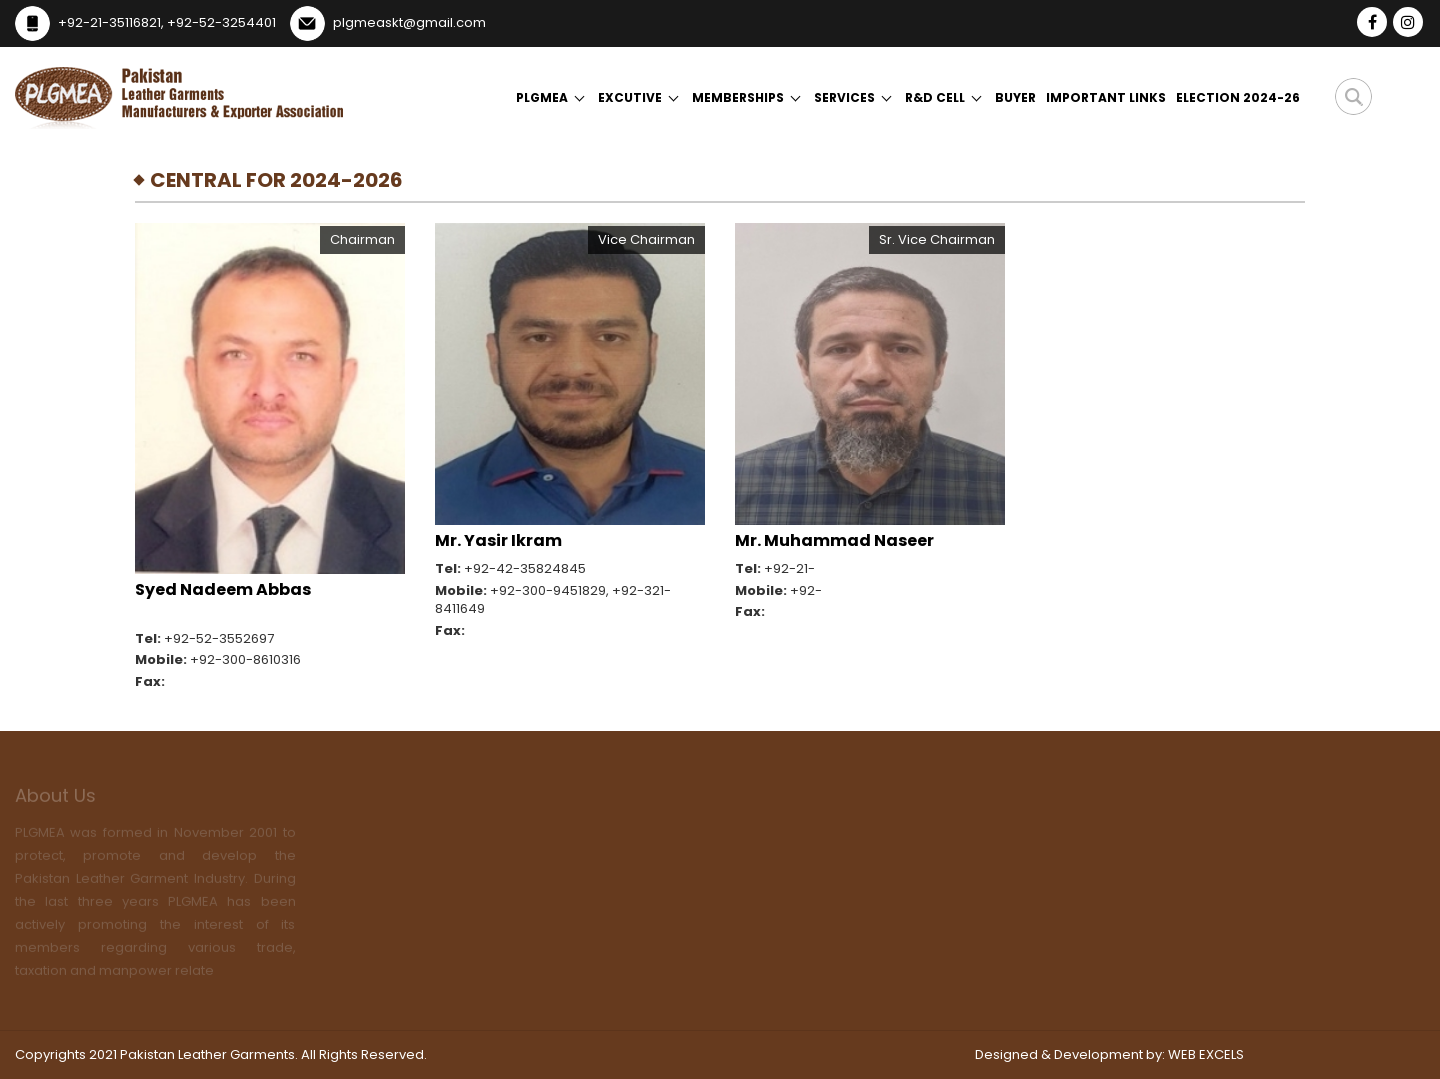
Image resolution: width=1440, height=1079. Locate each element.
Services (844, 97)
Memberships (738, 97)
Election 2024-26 (1238, 97)
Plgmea (542, 97)
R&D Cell (935, 97)
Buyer (1015, 97)
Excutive (630, 97)
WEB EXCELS (1206, 1054)
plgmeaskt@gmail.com (409, 22)
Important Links (1106, 97)
